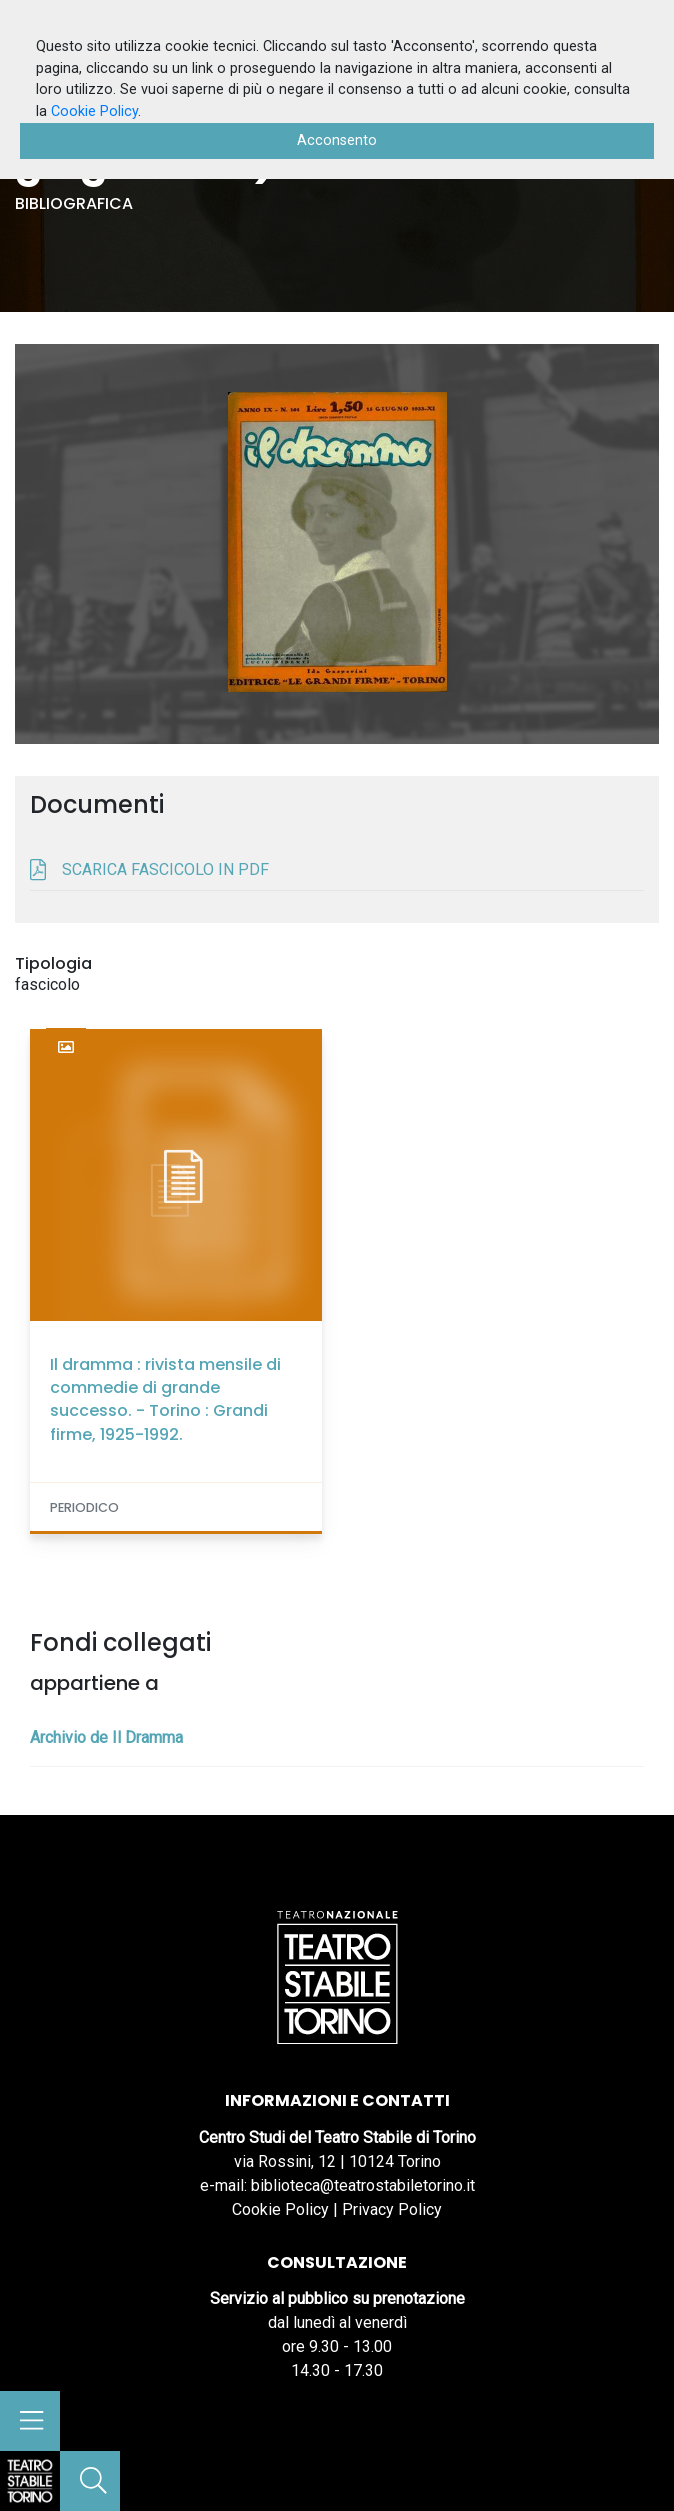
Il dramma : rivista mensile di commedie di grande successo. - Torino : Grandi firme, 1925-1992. (165, 1399)
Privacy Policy (392, 2209)
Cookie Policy (280, 2209)
